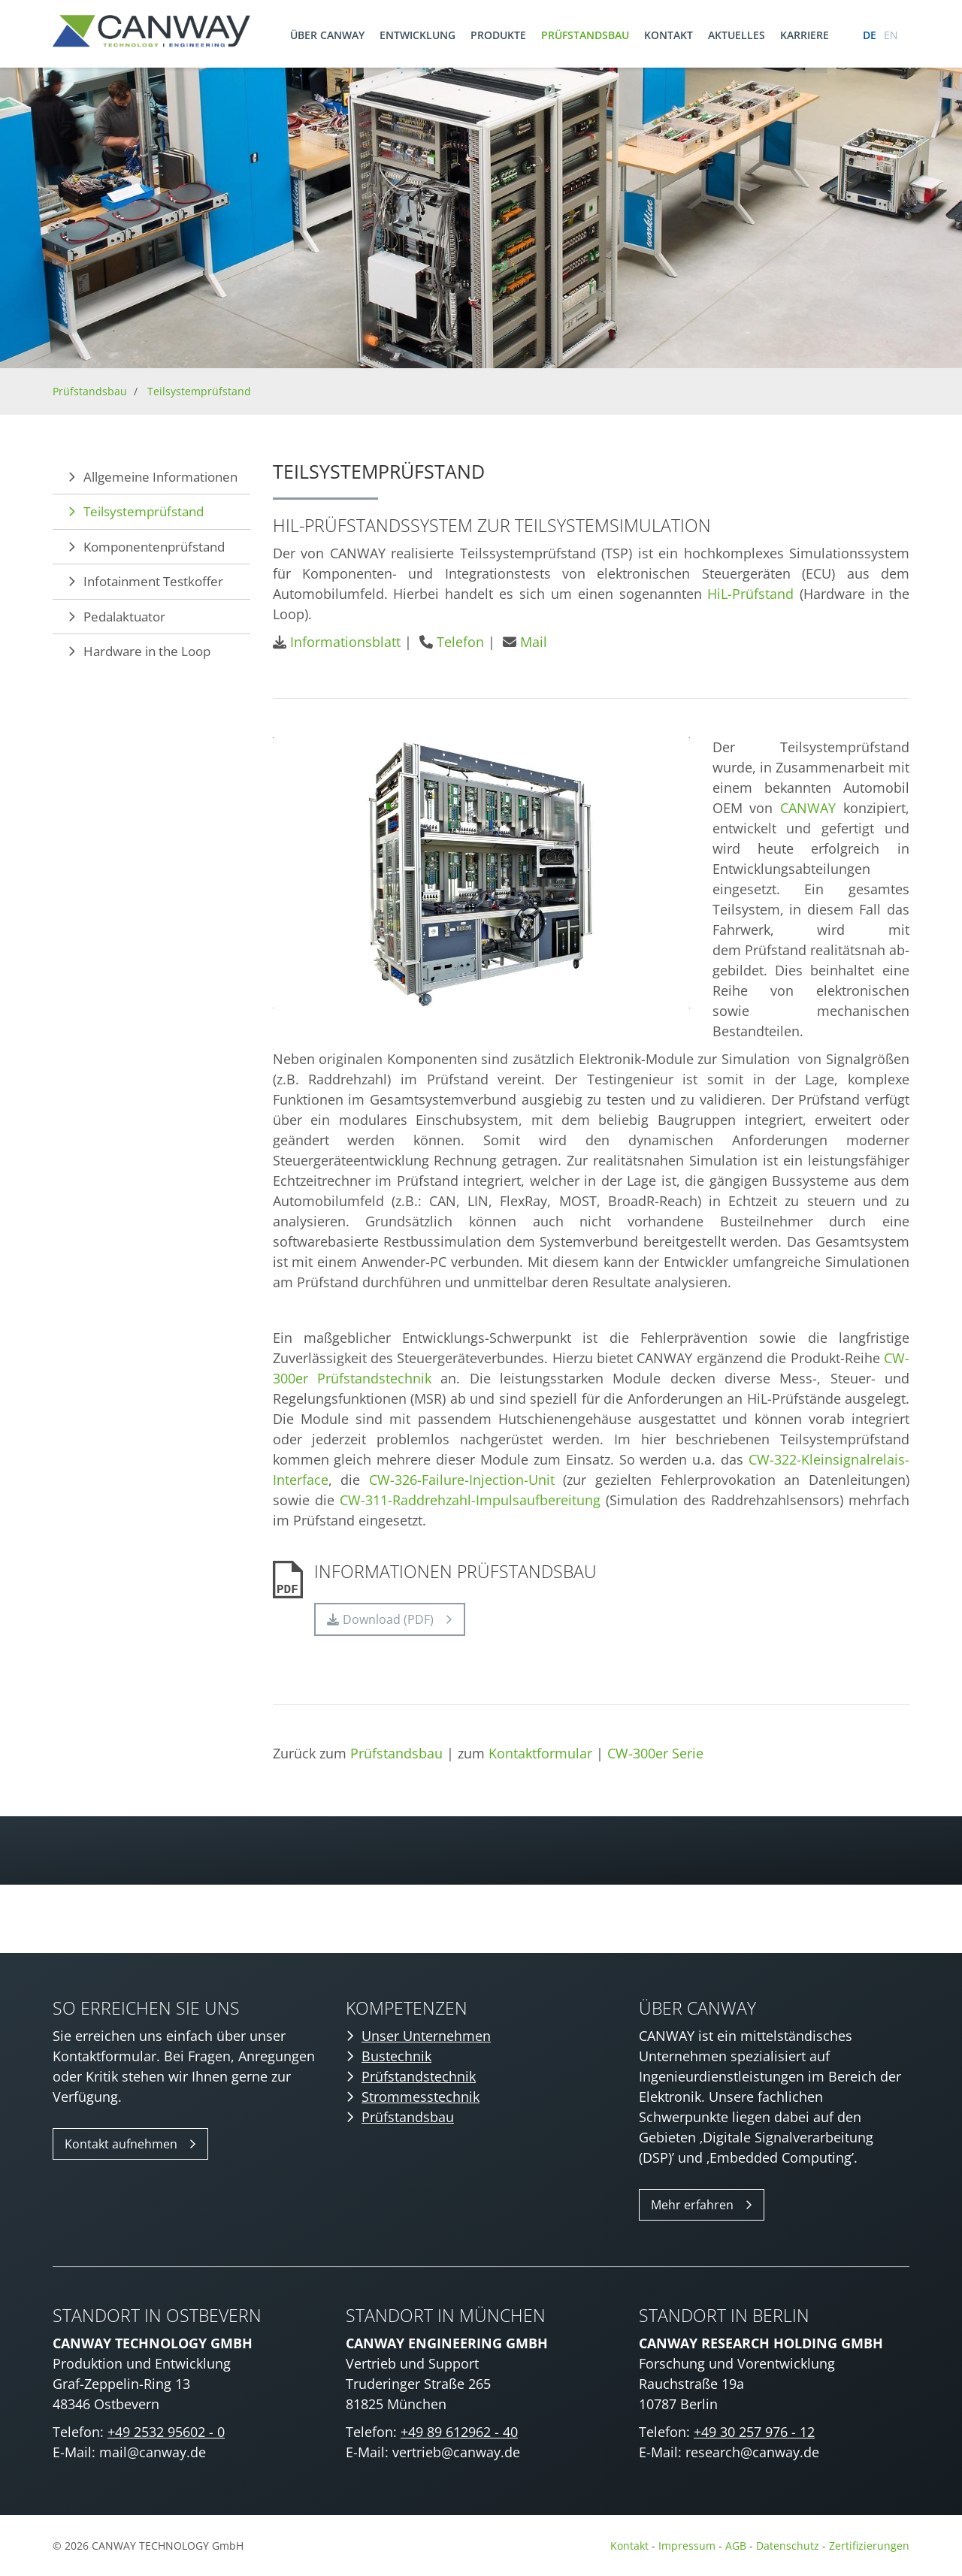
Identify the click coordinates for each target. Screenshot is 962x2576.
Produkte (498, 35)
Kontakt (668, 35)
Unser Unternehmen (426, 2036)
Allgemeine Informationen (160, 476)
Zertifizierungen (869, 2545)
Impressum (686, 2545)
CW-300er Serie (655, 1753)
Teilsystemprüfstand (199, 391)
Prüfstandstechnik (419, 2076)
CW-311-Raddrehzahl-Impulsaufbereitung (470, 1500)
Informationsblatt (345, 642)
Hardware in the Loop (146, 651)
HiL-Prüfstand (750, 594)
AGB (735, 2545)
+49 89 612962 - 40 (459, 2432)
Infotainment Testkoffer (153, 581)
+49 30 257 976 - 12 (754, 2432)
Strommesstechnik (420, 2097)
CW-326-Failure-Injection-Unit (462, 1480)
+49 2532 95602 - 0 (166, 2432)
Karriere (804, 35)
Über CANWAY (327, 35)
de (869, 35)
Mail (533, 642)
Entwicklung (417, 35)
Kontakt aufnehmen (121, 2144)
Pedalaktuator (124, 616)
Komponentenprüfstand (154, 546)
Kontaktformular (540, 1753)
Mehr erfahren (692, 2205)
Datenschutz (789, 2545)
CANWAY (808, 808)
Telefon (460, 642)
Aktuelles (736, 35)
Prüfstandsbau (585, 35)
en (891, 35)
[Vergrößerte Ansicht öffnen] (481, 872)
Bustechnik (396, 2056)
